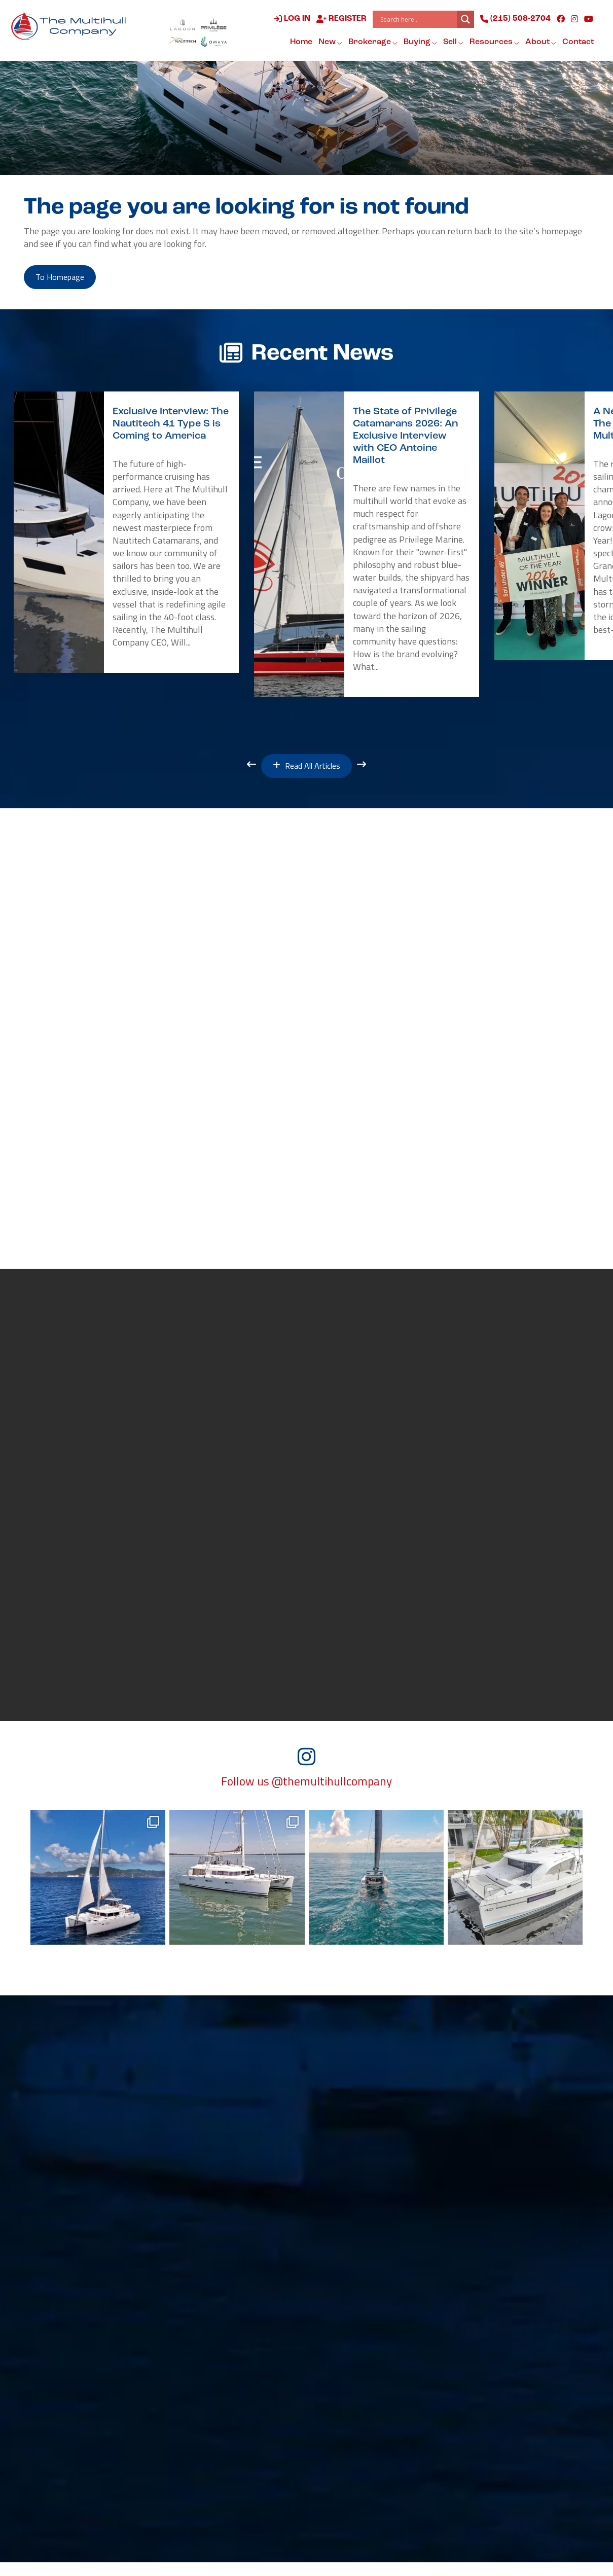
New (329, 43)
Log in (290, 19)
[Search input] (416, 19)
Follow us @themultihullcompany (306, 1795)
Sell (452, 43)
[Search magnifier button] (464, 19)
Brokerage (371, 43)
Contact (576, 43)
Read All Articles (306, 771)
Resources (493, 43)
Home (300, 43)
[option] (126, 535)
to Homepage (66, 278)
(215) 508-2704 (514, 19)
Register (340, 19)
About (539, 43)
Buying (419, 43)
